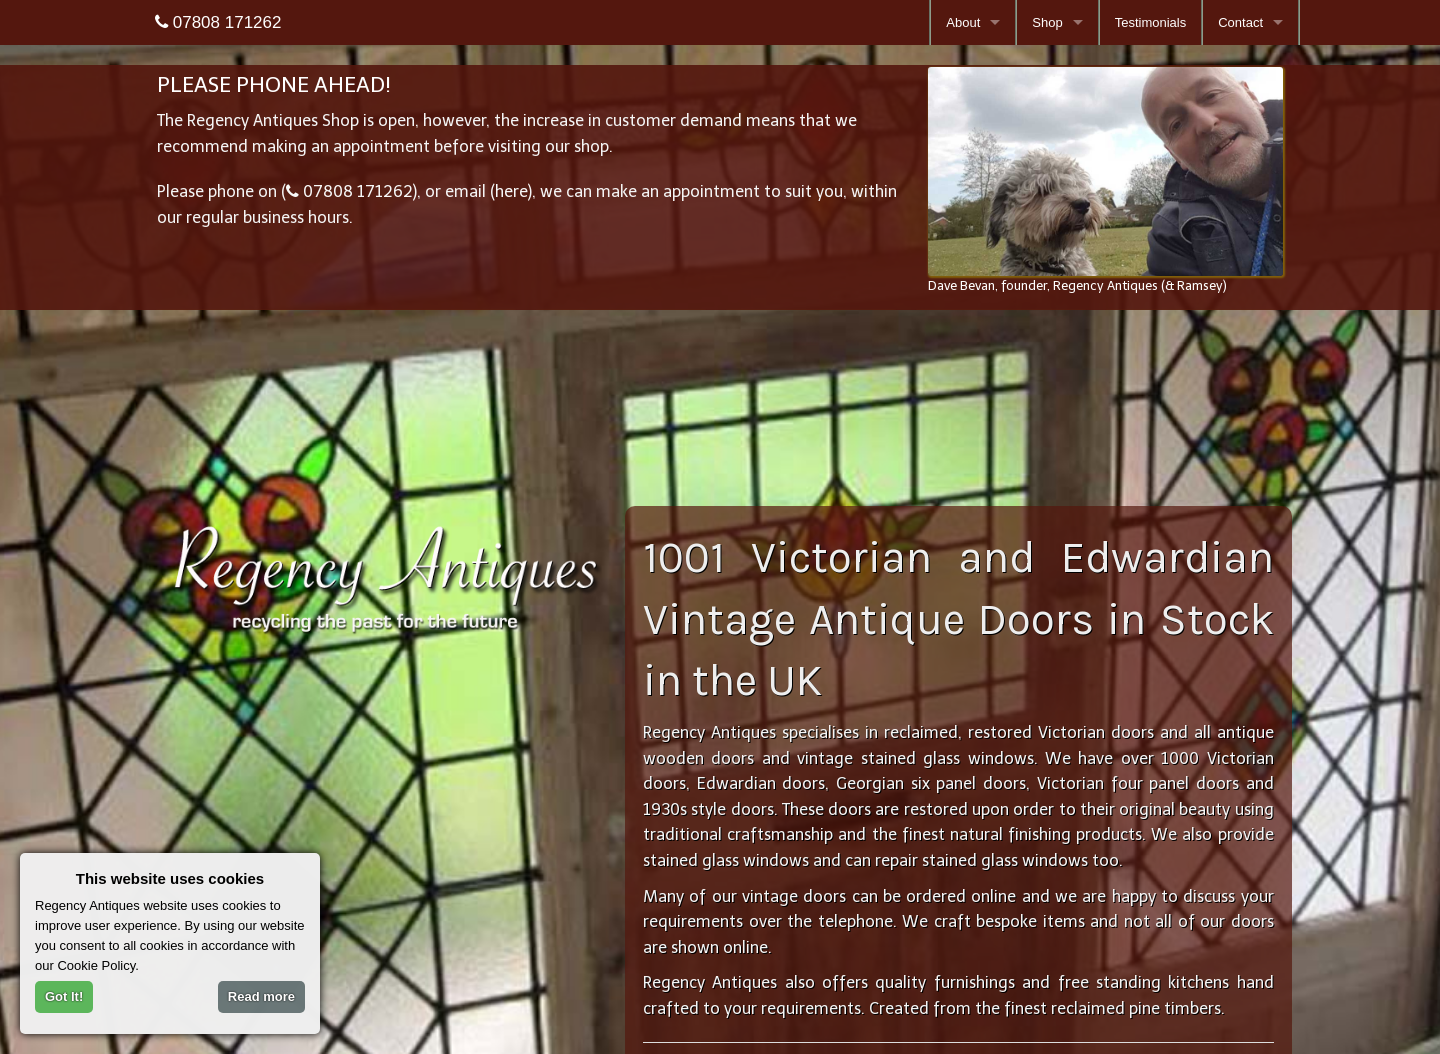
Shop (1047, 22)
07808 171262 (218, 22)
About (963, 22)
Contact (1240, 22)
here (511, 189)
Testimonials (1151, 22)
